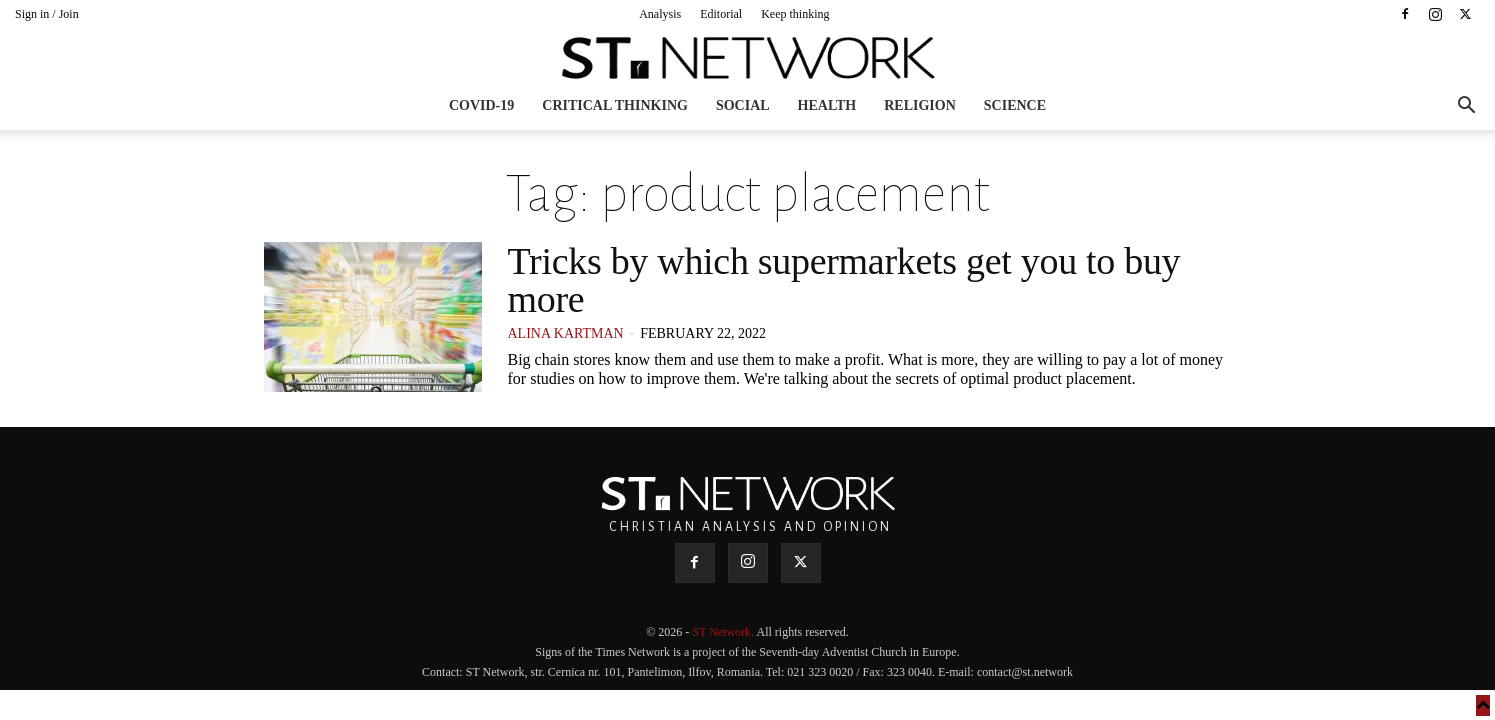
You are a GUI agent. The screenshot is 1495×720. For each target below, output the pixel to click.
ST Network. (724, 632)
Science (1015, 105)
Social (743, 105)
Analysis (660, 14)
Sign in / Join (47, 14)
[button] (1466, 107)
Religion (920, 105)
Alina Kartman (566, 333)
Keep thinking (795, 14)
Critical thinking (615, 105)
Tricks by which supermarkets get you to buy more (844, 280)
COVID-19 (481, 105)
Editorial (721, 14)
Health (827, 105)
